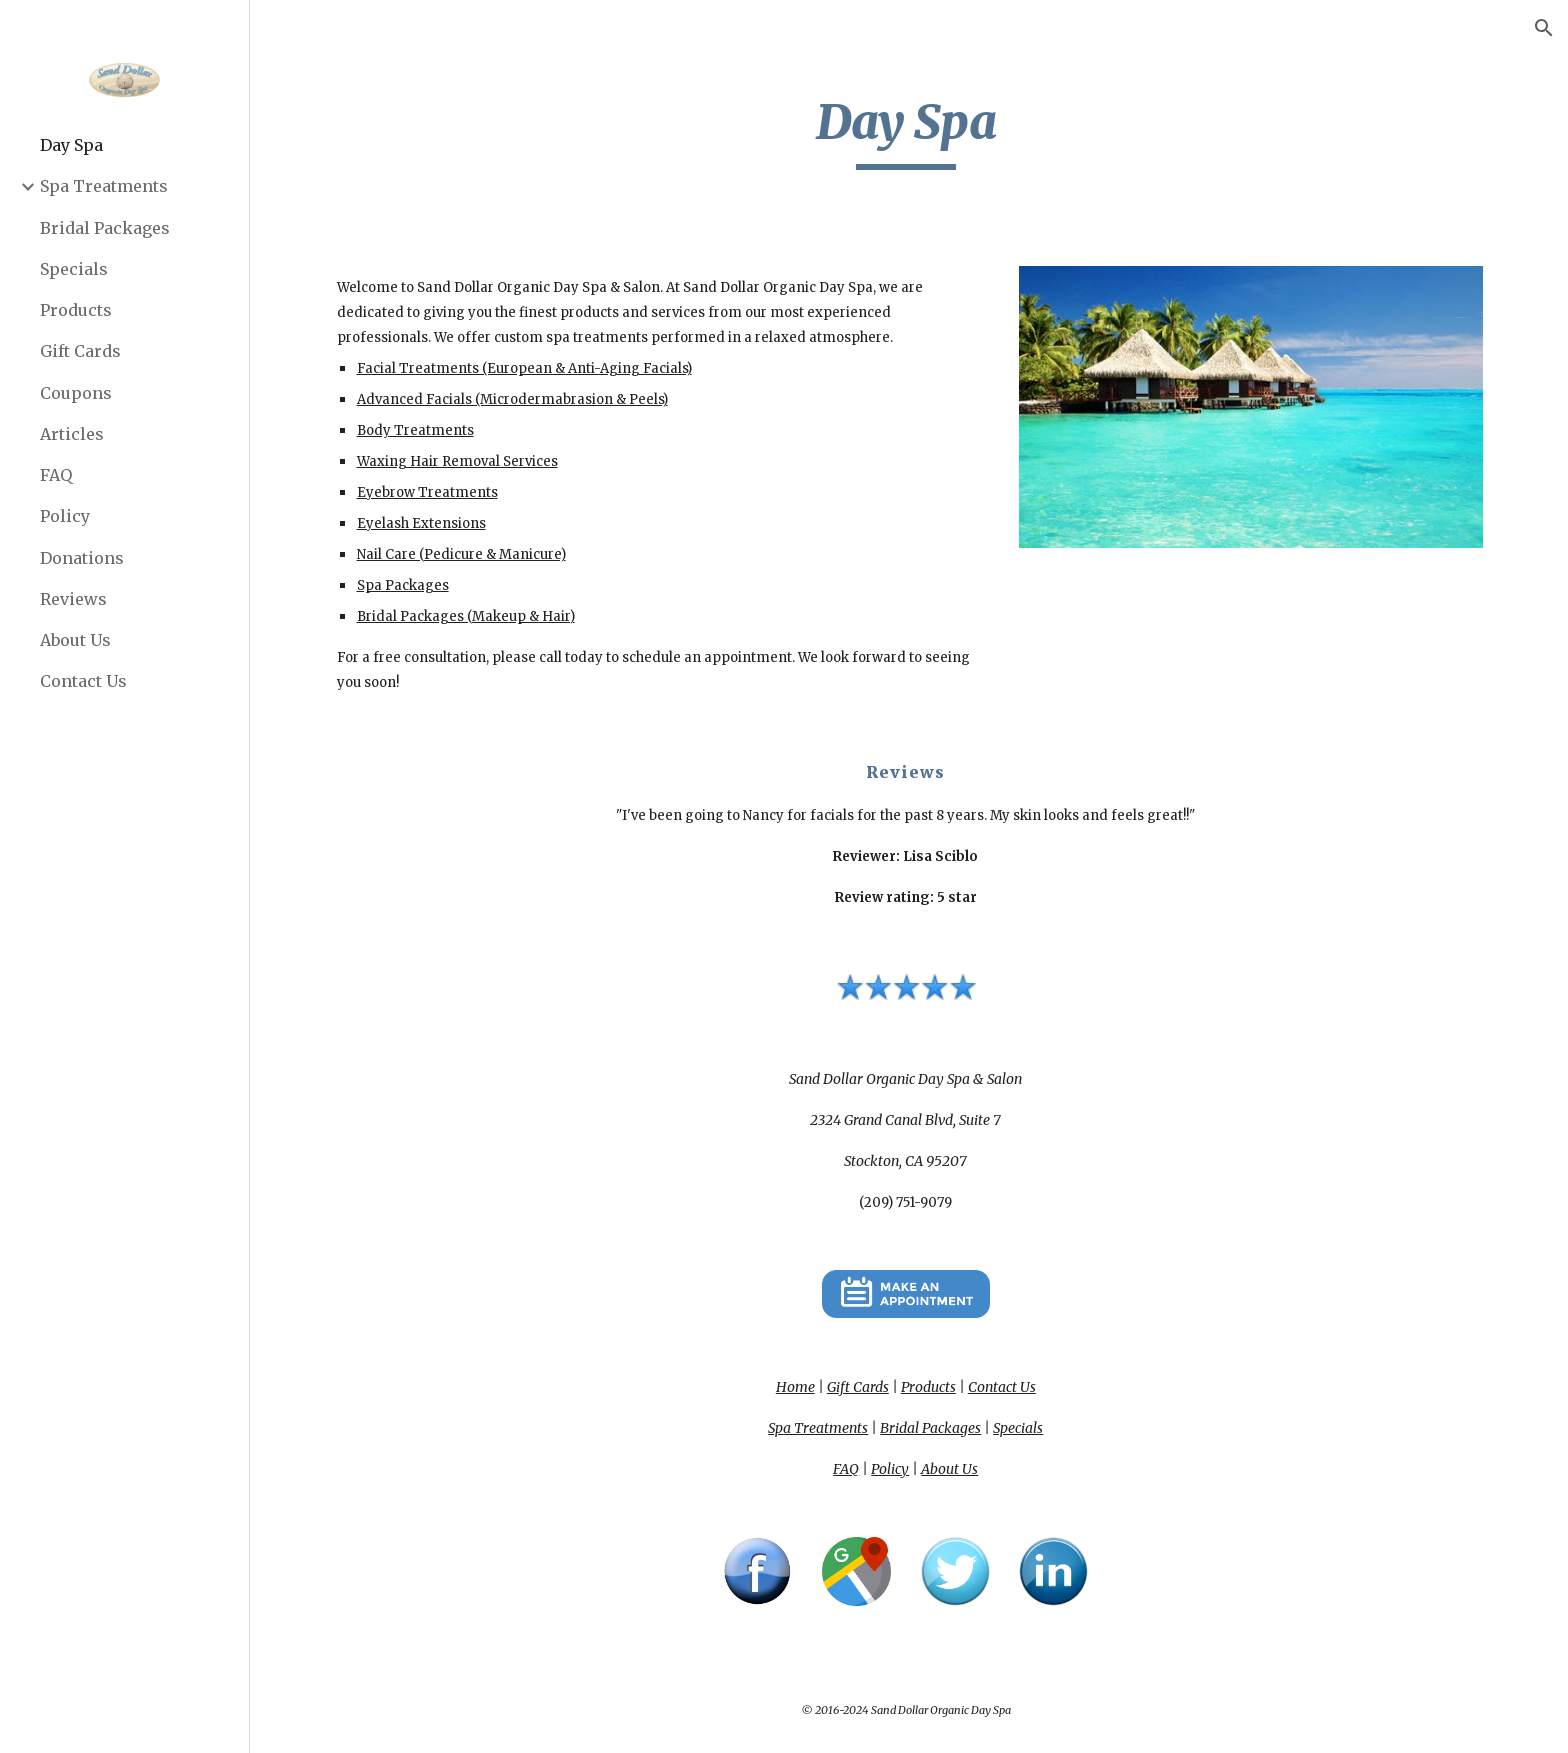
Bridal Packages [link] (105, 228)
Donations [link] (82, 558)
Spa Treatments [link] (104, 186)
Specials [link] (74, 269)
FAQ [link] (56, 475)
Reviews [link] (73, 599)
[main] (909, 131)
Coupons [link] (76, 393)
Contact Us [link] (83, 681)
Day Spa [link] (71, 145)
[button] (1544, 28)
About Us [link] (75, 640)
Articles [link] (72, 434)
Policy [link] (65, 516)
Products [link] (76, 310)
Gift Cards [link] (80, 351)
